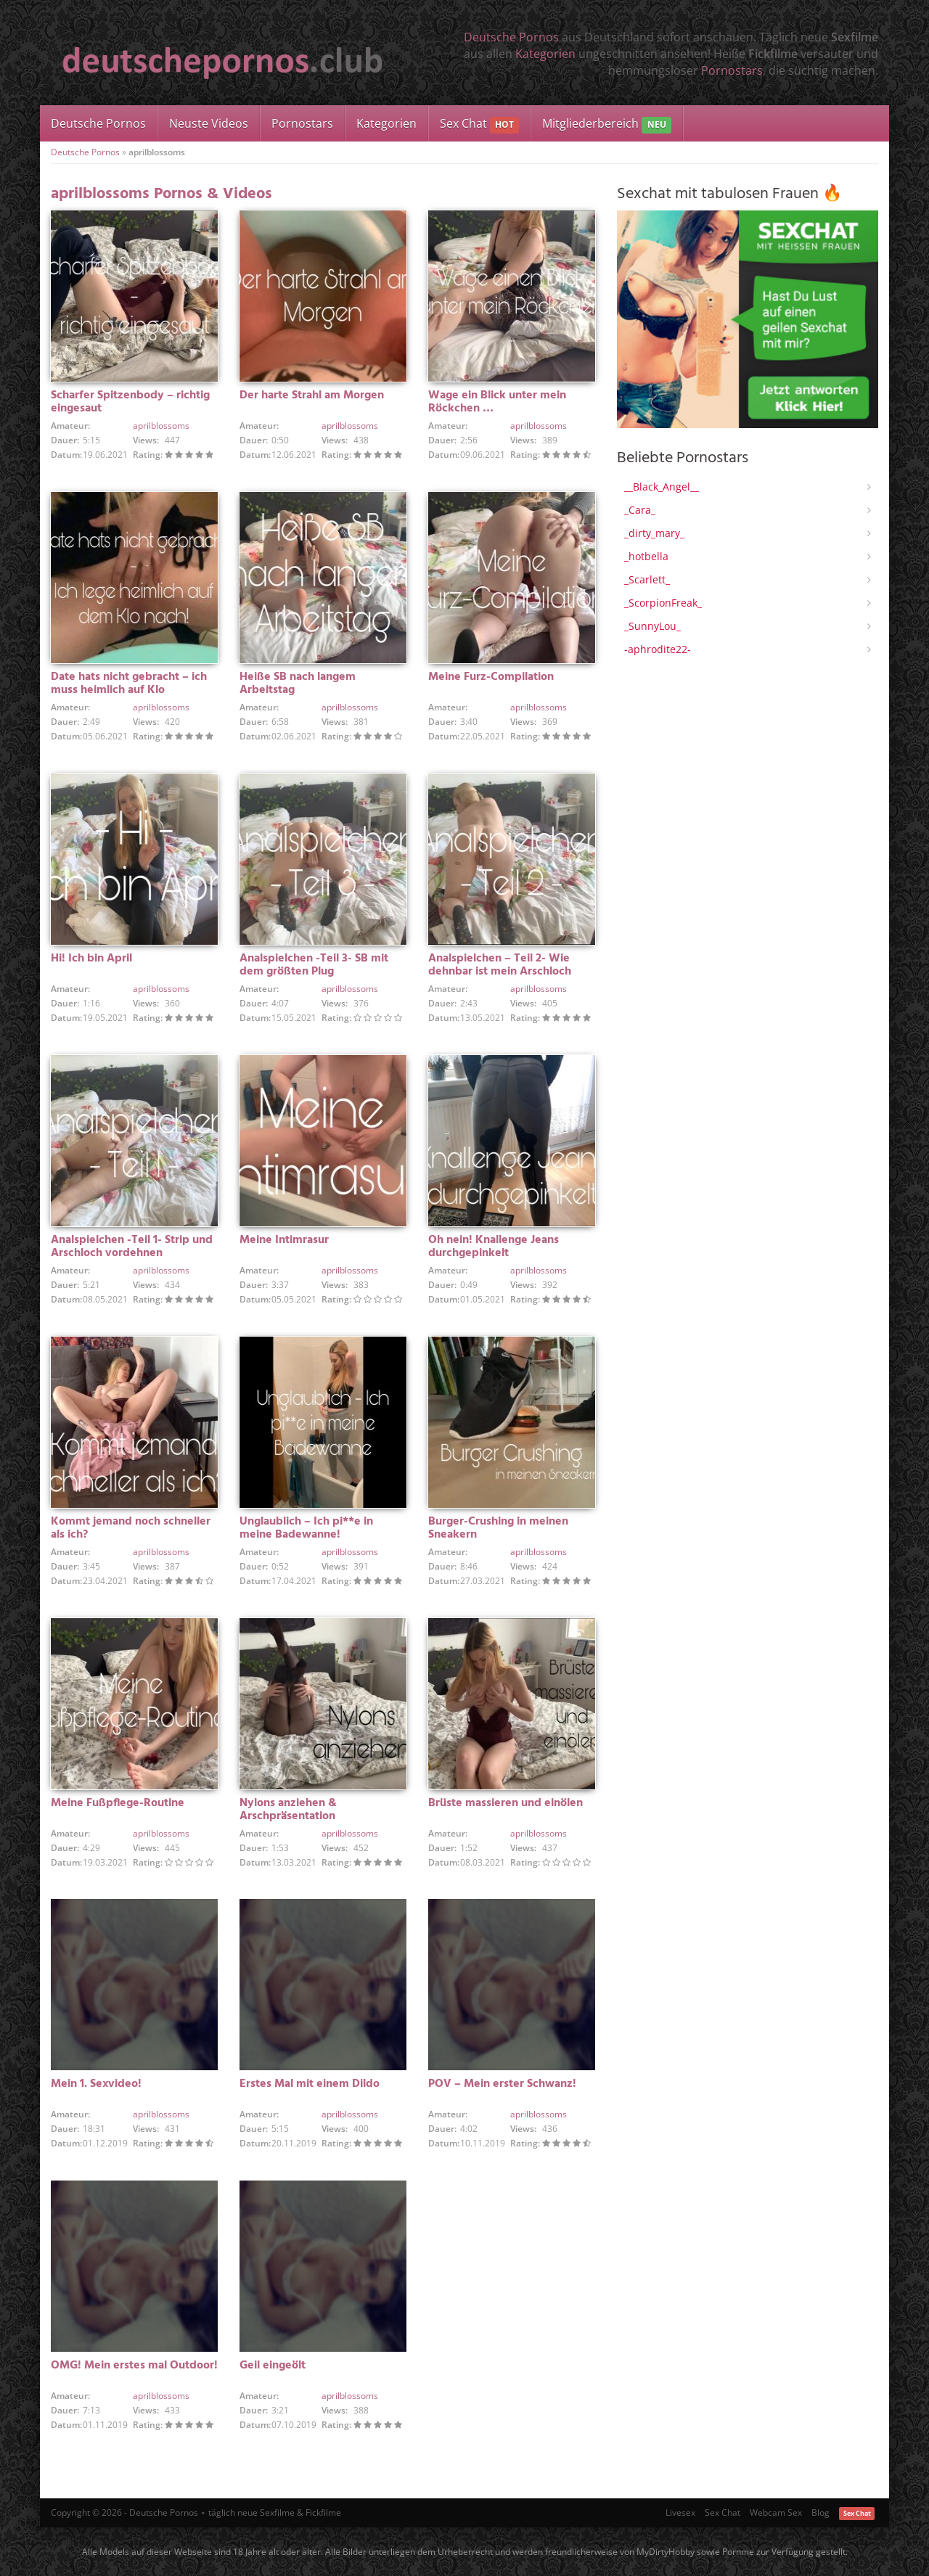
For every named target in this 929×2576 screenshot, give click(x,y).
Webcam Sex (776, 2512)
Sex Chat (479, 124)
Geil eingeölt (273, 2365)
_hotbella (646, 556)
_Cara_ (639, 510)
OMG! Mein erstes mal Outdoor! (134, 2365)
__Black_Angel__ (661, 486)
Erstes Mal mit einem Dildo (310, 2084)
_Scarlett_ (647, 579)
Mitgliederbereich (606, 124)
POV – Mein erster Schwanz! (502, 2084)
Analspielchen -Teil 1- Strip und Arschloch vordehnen (132, 1247)
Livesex (680, 2512)
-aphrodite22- (657, 649)
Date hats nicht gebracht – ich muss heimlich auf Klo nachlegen (129, 690)
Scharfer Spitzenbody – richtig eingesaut (130, 402)
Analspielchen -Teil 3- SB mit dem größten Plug (314, 965)
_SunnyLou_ (652, 626)
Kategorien (545, 54)
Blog (820, 2512)
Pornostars (732, 70)
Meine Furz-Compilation (491, 677)
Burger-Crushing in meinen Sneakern (498, 1528)
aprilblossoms (161, 425)
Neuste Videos (208, 123)
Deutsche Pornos (511, 37)
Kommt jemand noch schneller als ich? (130, 1528)
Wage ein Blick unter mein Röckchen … (497, 402)
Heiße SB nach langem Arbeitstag (298, 684)
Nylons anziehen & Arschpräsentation (288, 1810)
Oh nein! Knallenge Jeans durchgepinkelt (493, 1247)
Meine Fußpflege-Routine (117, 1803)
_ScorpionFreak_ (663, 603)
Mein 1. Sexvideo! (96, 2084)
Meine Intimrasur (284, 1240)
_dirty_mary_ (654, 533)
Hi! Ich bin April (91, 958)
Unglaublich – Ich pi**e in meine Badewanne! (306, 1528)
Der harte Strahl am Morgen (312, 395)
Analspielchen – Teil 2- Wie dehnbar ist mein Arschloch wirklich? (499, 971)
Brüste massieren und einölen (505, 1803)
